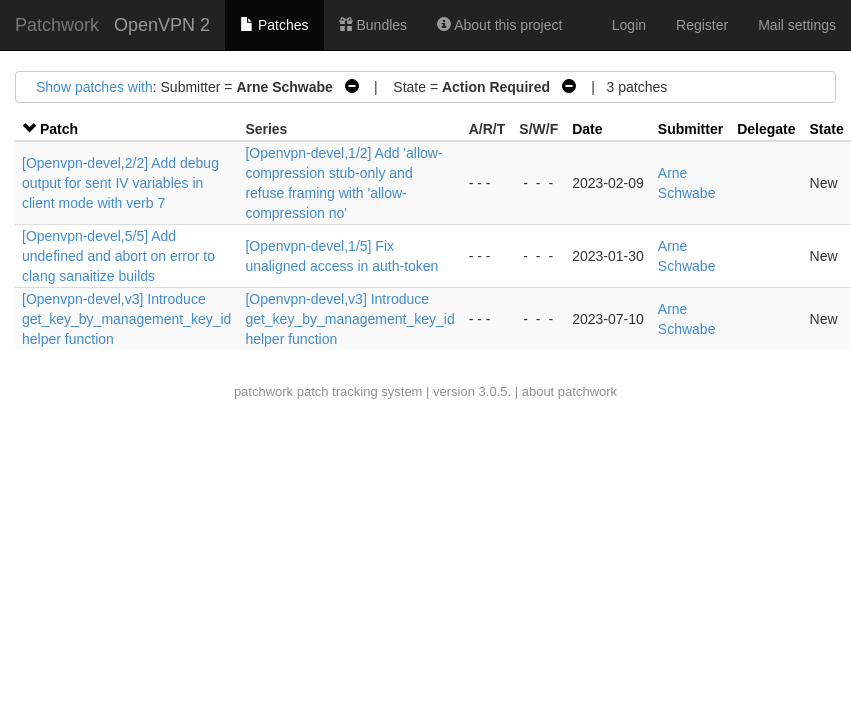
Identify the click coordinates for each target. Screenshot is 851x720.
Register (702, 25)
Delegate (766, 129)
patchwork (263, 391)
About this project (499, 25)
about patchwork (569, 391)
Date (587, 129)
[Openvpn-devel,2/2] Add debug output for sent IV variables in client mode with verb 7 (120, 183)
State (827, 129)
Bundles (373, 25)
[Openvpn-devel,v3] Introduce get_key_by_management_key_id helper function (126, 319)
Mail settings (797, 25)
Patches (274, 25)
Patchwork (57, 25)
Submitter (690, 129)
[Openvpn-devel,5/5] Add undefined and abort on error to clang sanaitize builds (118, 256)
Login (629, 25)
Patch (59, 129)
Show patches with (94, 87)
